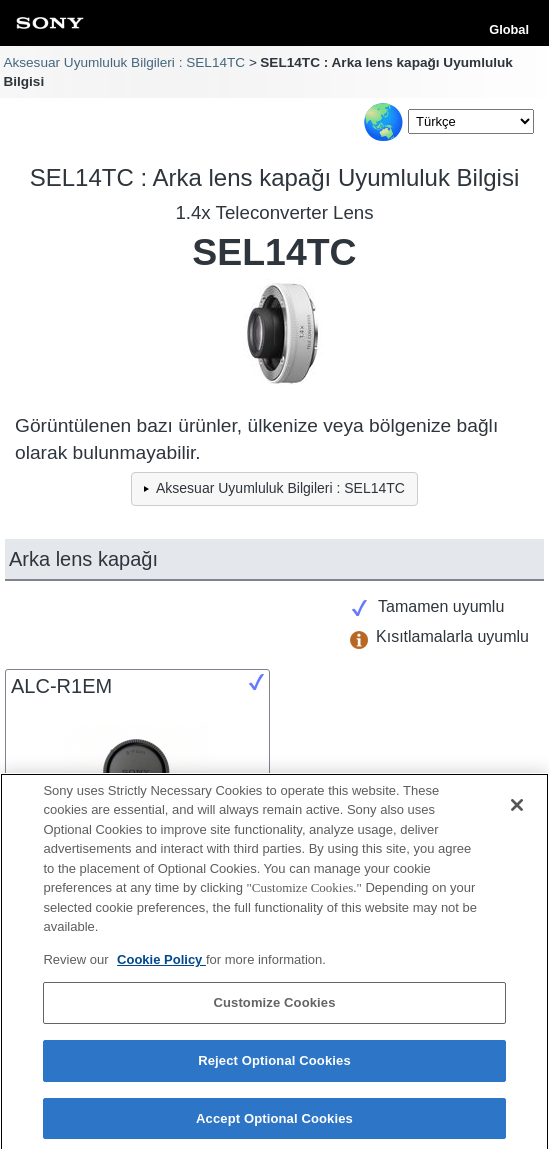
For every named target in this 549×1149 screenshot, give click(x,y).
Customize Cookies (274, 1008)
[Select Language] (471, 121)
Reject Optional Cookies (274, 1065)
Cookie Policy (161, 964)
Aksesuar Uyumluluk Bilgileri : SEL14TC (124, 62)
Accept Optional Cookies (274, 1123)
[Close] (517, 810)
